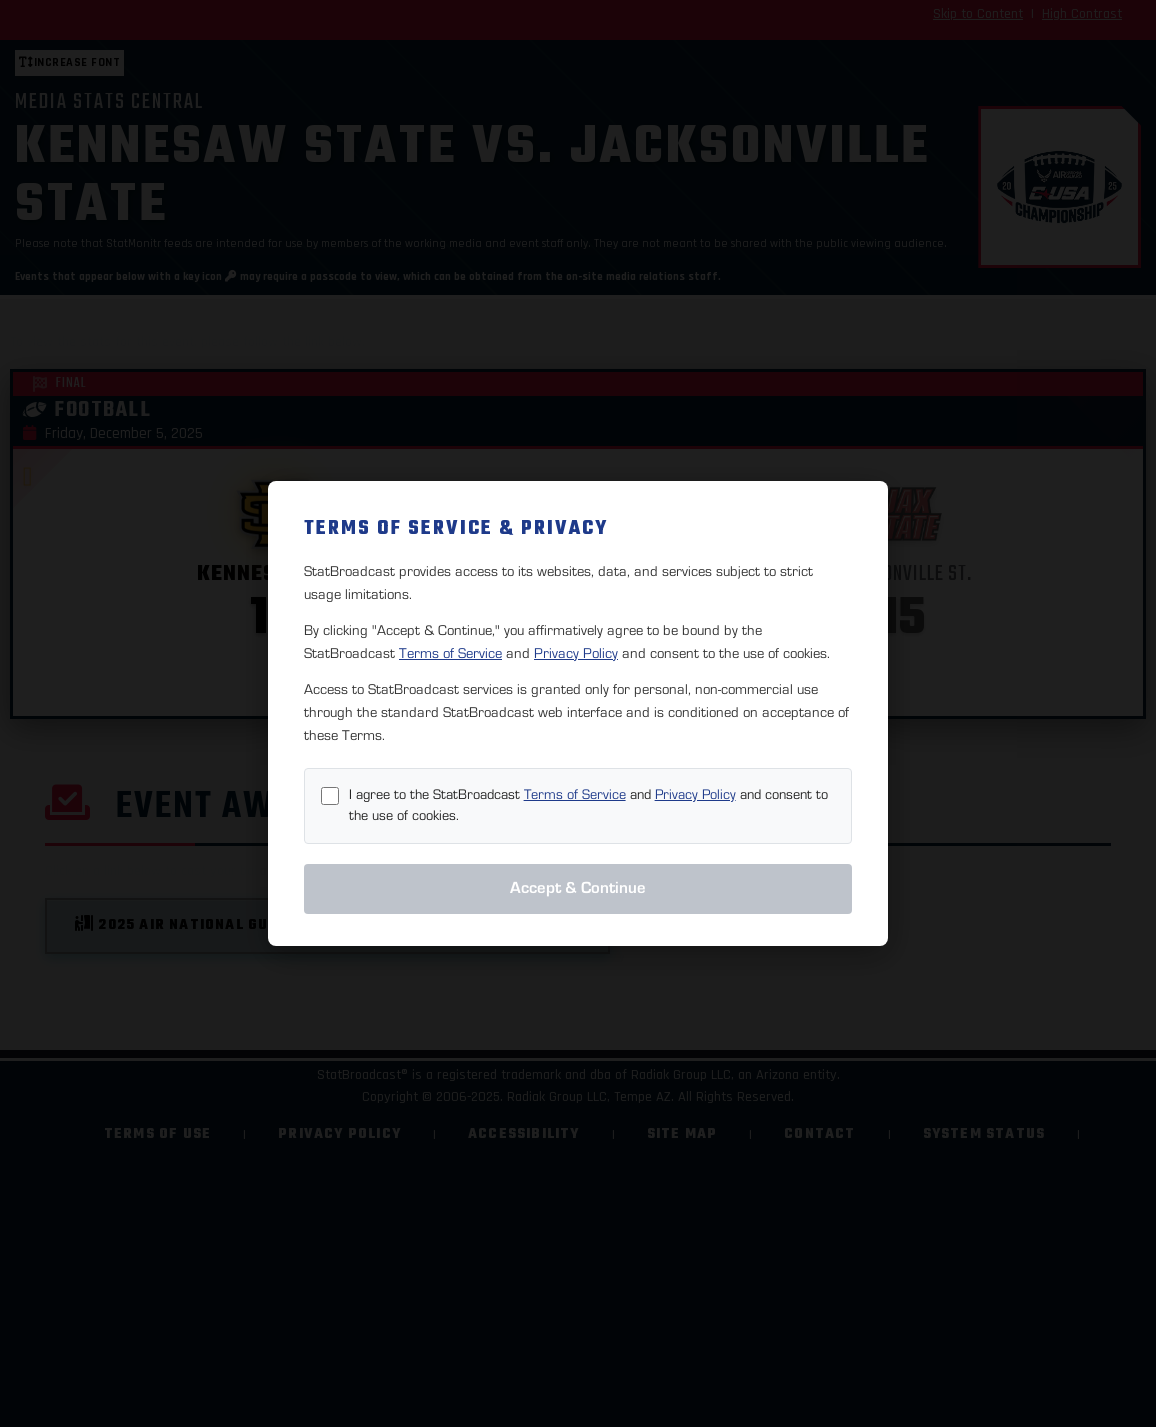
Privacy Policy (576, 653)
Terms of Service (450, 653)
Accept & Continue (578, 888)
